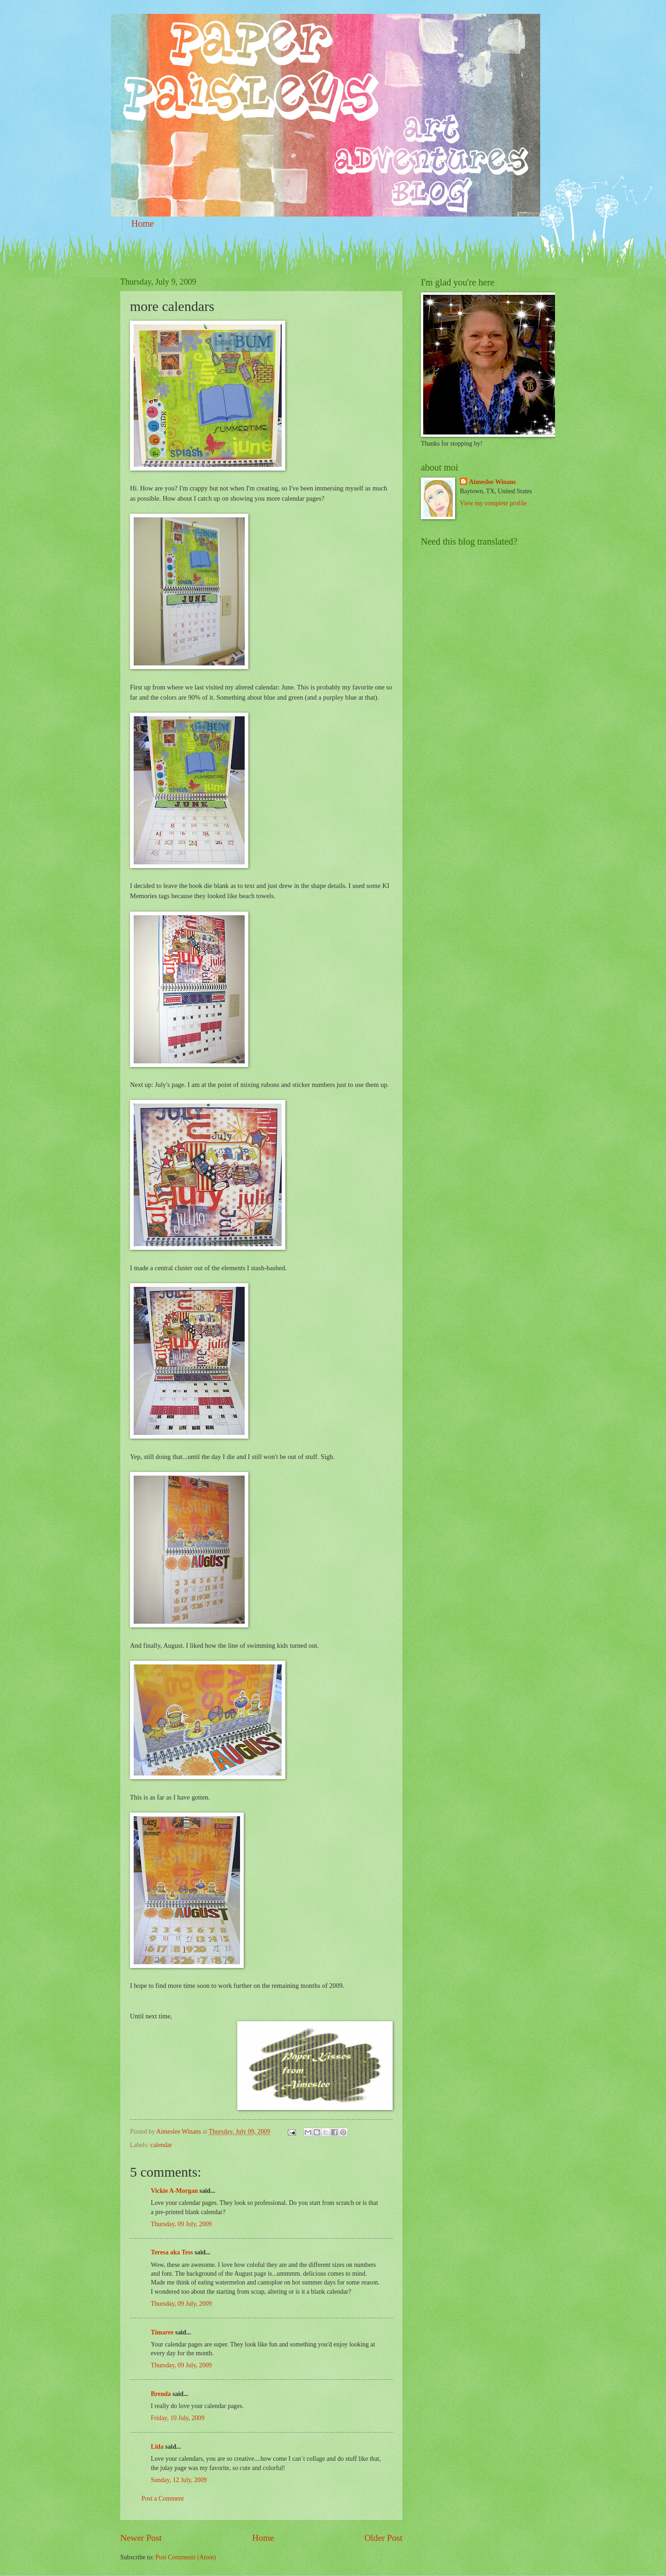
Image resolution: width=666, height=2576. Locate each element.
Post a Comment (163, 2498)
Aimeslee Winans (492, 481)
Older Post (383, 2538)
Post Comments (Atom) (185, 2557)
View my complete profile (493, 503)
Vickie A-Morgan (174, 2190)
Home (142, 223)
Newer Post (141, 2538)
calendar (161, 2144)
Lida (157, 2446)
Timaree (162, 2332)
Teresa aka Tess (172, 2252)
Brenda (161, 2393)
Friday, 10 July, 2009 (177, 2418)
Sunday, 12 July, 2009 (179, 2480)
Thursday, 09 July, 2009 (181, 2224)
